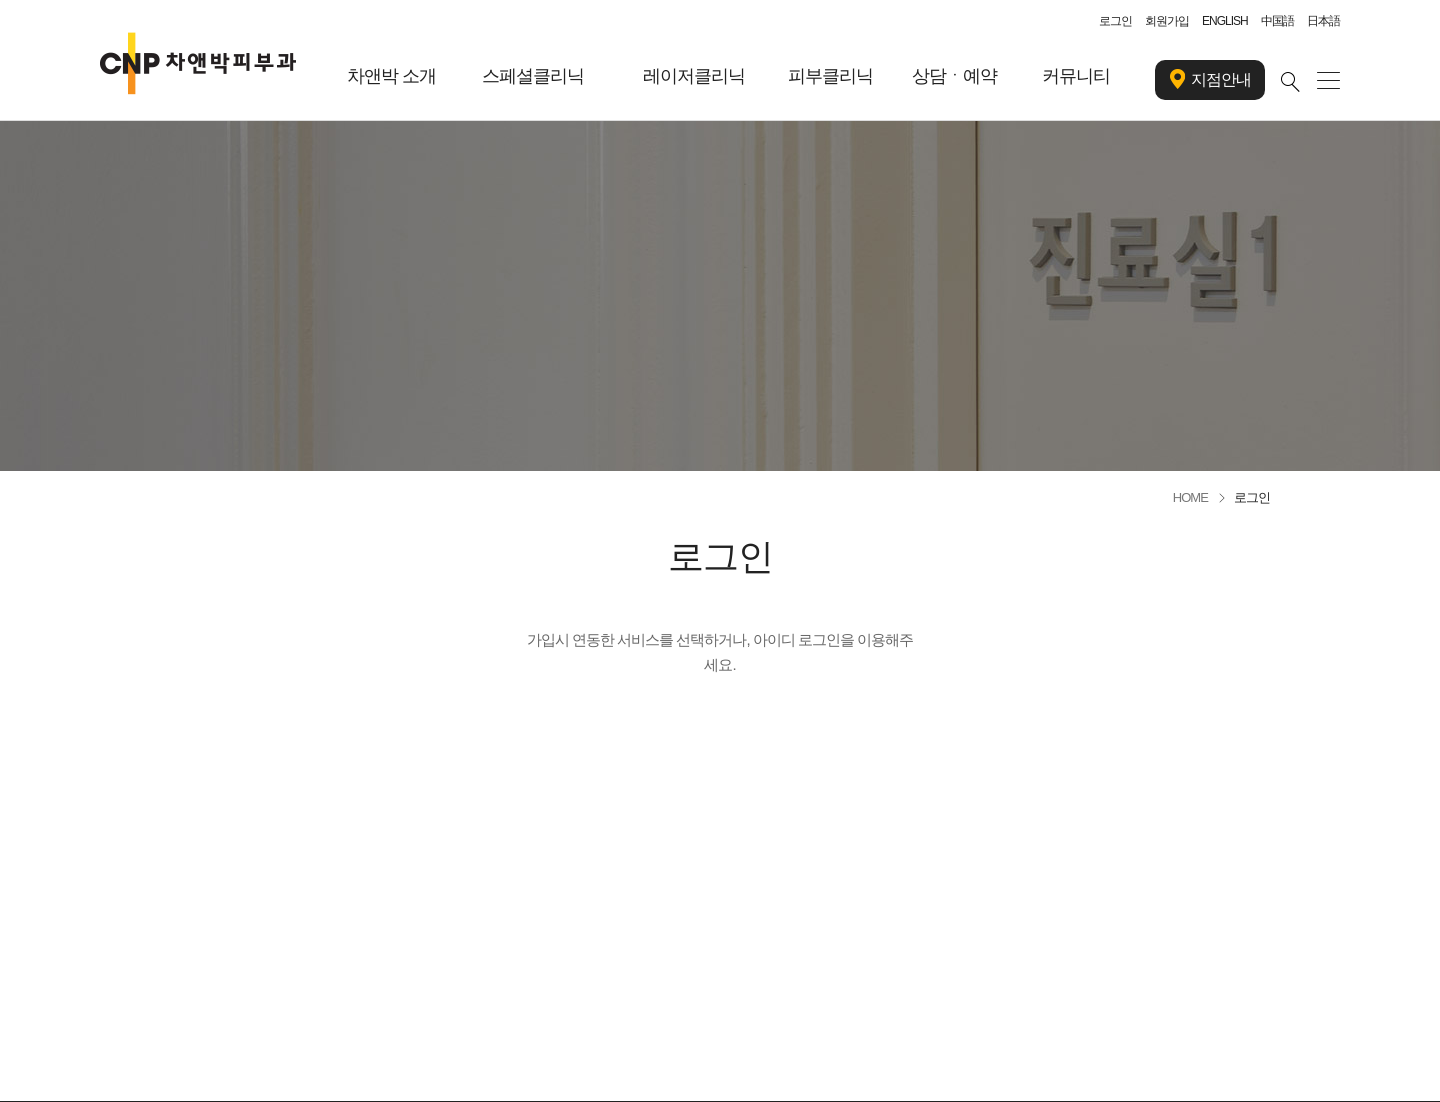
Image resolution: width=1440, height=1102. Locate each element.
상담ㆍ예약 (954, 76)
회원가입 (1167, 21)
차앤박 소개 (391, 76)
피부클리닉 (830, 76)
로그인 (1115, 21)
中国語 (1277, 21)
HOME (1190, 497)
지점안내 (1210, 80)
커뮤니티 (1076, 76)
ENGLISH (1225, 21)
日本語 (1323, 21)
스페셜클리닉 (533, 76)
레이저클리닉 (694, 76)
